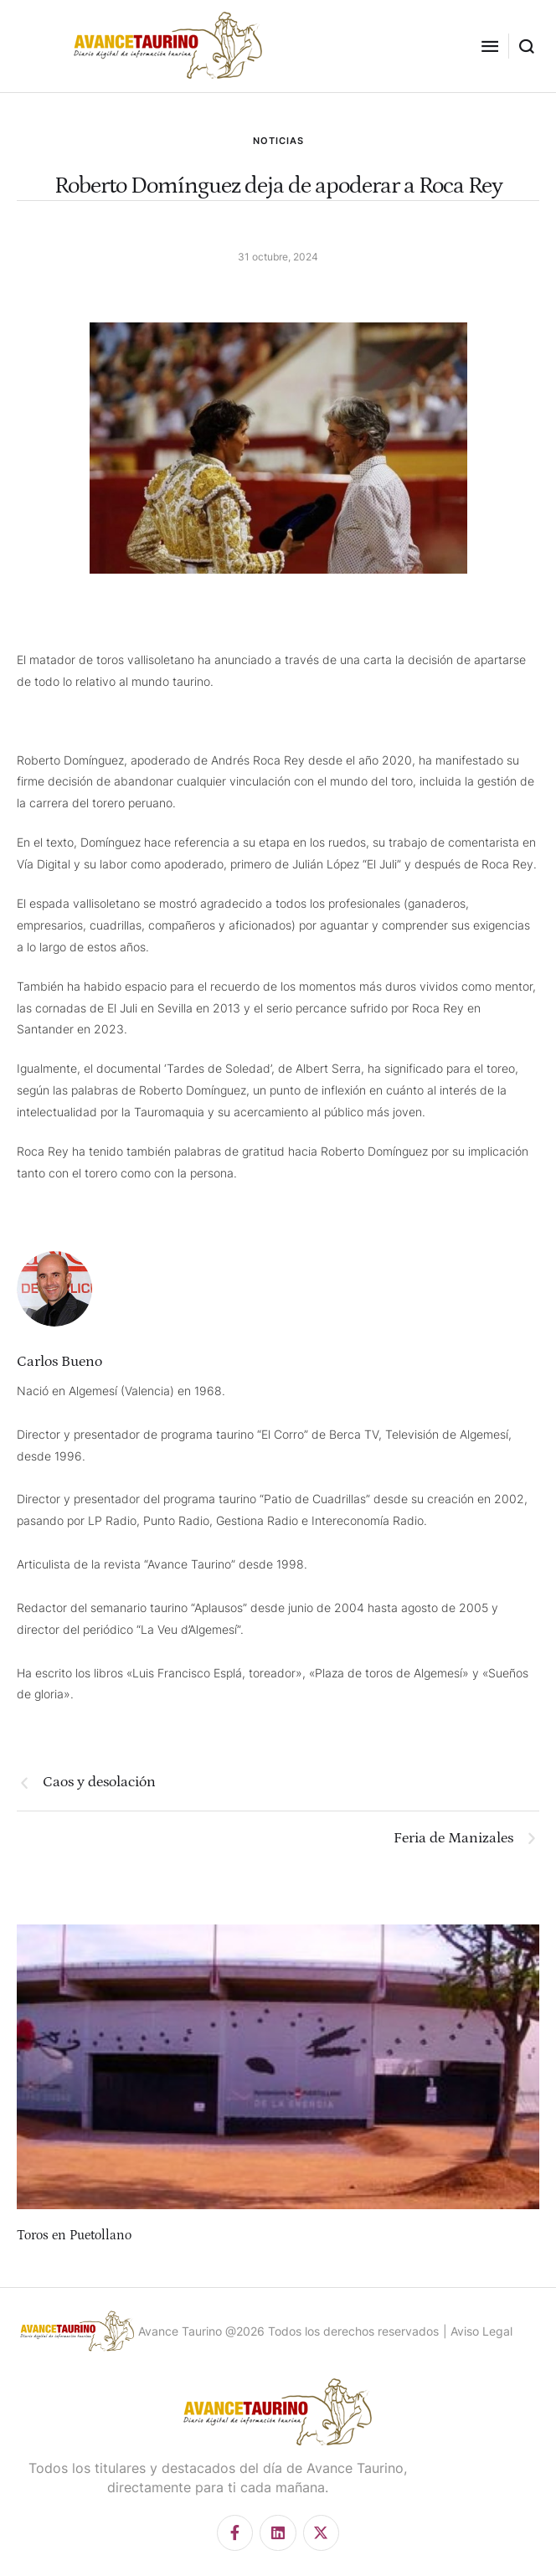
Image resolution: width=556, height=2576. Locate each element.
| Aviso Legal (477, 2331)
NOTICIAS (278, 141)
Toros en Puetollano (74, 2235)
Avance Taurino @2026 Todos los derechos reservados (288, 2331)
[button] (489, 46)
